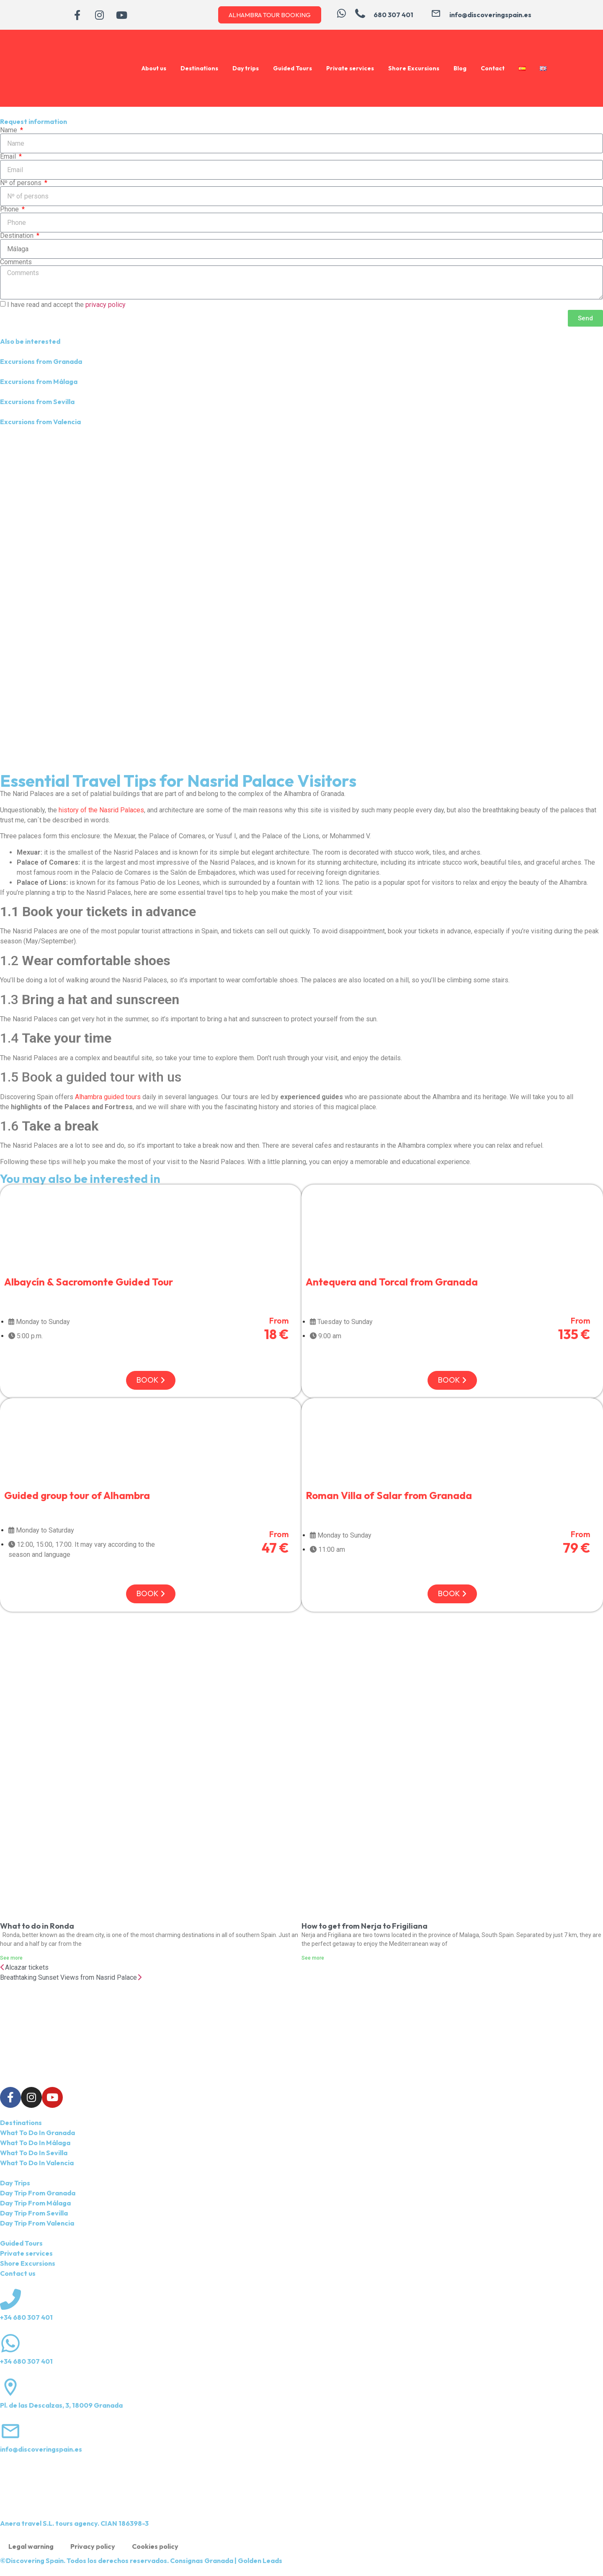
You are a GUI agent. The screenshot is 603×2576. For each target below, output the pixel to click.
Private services (350, 68)
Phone (10, 209)
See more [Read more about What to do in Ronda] (11, 1958)
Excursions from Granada (41, 361)
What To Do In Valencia (37, 2163)
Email (9, 156)
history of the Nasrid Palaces (101, 810)
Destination (17, 235)
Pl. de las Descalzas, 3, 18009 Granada (61, 2405)
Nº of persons (21, 183)
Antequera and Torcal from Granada (392, 1281)
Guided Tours (292, 68)
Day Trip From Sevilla (34, 2213)
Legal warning (31, 2546)
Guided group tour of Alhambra (77, 1495)
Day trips (245, 68)
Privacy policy (92, 2546)
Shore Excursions (413, 68)
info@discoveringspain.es (41, 2449)
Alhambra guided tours (108, 1097)
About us (154, 68)
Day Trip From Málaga (35, 2203)
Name (9, 130)
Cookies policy (155, 2546)
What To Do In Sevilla (33, 2152)
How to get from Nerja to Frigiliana (365, 1926)
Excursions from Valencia (40, 421)
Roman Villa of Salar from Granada (389, 1495)
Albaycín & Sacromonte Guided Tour (88, 1281)
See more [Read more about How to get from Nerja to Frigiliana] (313, 1958)
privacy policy (105, 305)
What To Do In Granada (37, 2132)
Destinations (199, 68)
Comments (16, 262)
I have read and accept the (66, 305)
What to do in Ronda (37, 1926)
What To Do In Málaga (35, 2142)
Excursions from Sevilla (37, 401)
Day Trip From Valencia (37, 2223)
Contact (493, 68)
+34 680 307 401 (26, 2317)
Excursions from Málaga (38, 381)
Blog (460, 68)
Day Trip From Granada (37, 2193)
